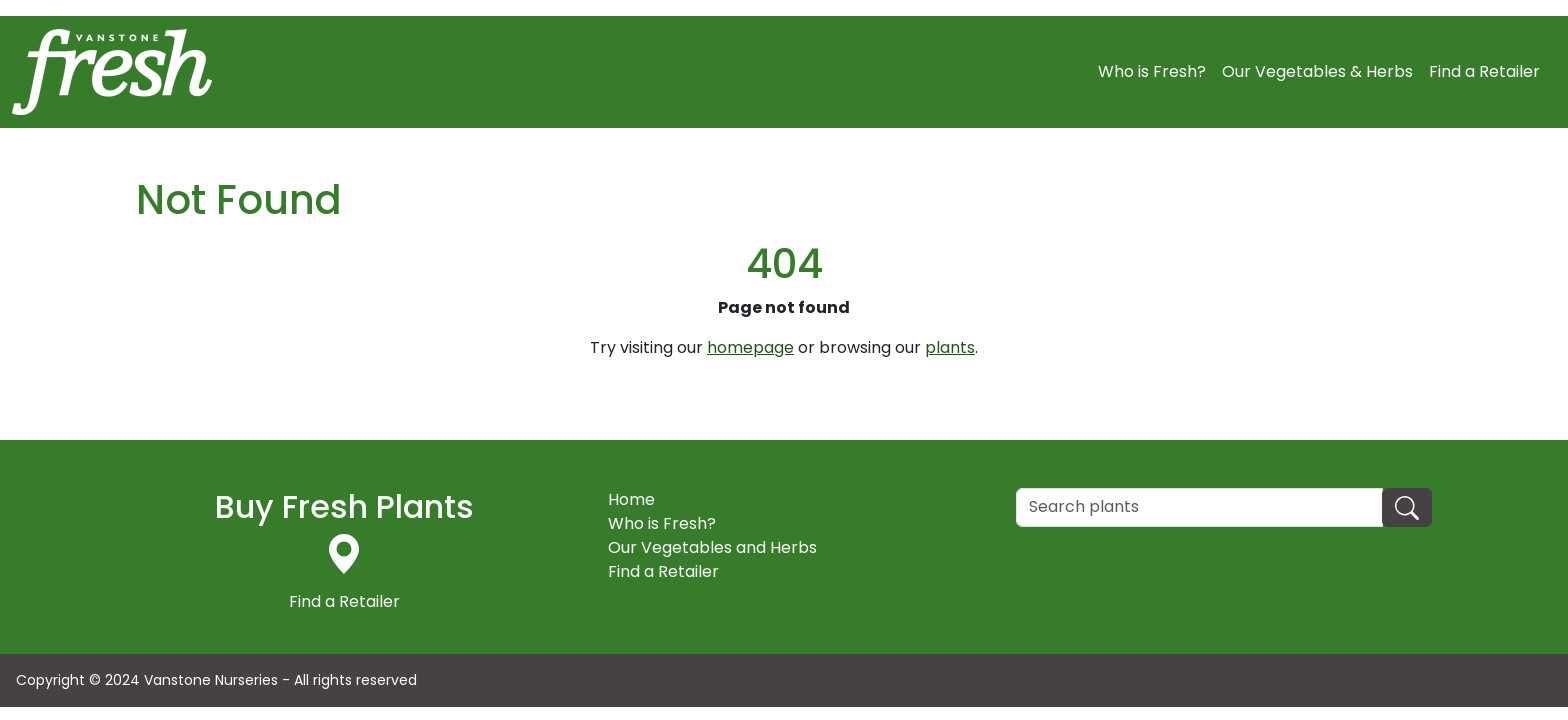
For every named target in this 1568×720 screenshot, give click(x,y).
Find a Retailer (1484, 71)
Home (631, 499)
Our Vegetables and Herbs (712, 547)
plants (950, 347)
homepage (750, 347)
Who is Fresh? (1152, 71)
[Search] (1199, 507)
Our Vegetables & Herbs (1317, 71)
